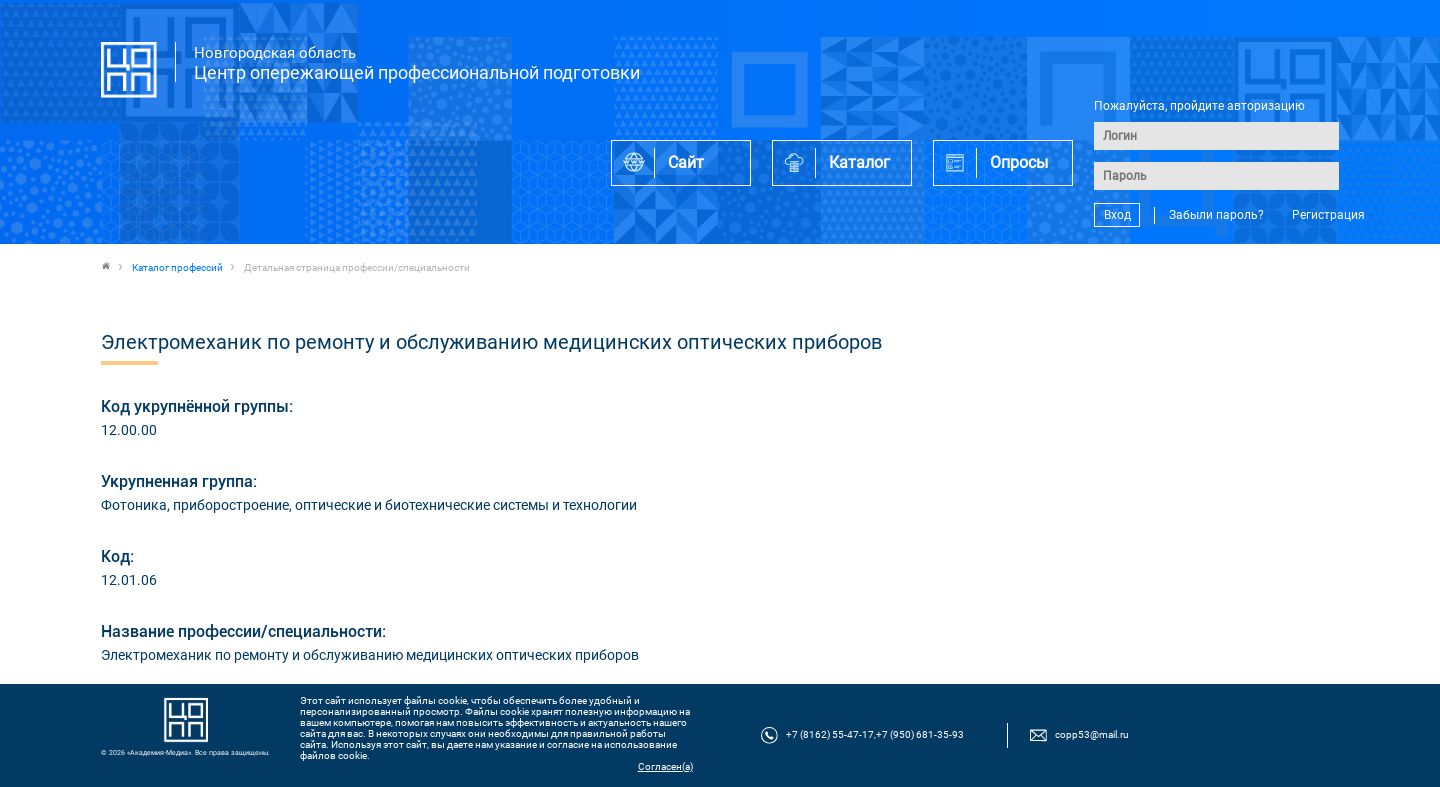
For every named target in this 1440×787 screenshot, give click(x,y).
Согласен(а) (665, 766)
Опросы (1019, 162)
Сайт (686, 162)
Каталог (859, 162)
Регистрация (1328, 215)
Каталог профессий (177, 267)
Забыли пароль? (1216, 215)
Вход (1117, 215)
